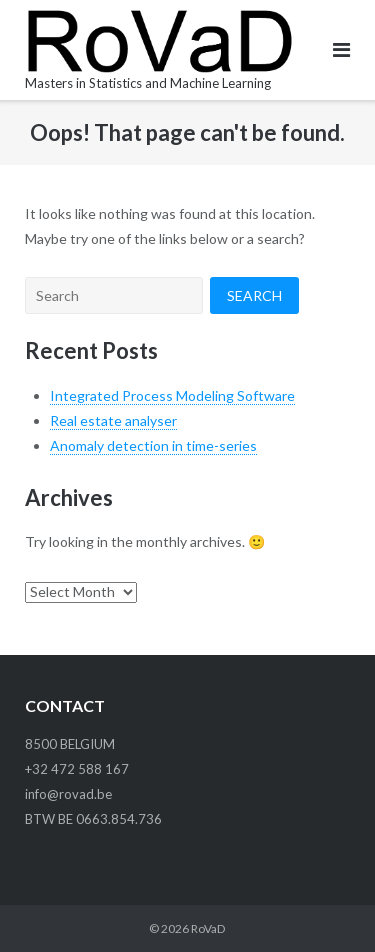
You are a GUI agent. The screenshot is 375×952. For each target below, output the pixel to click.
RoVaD (208, 928)
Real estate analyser (113, 420)
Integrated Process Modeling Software (172, 395)
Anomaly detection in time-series (153, 445)
